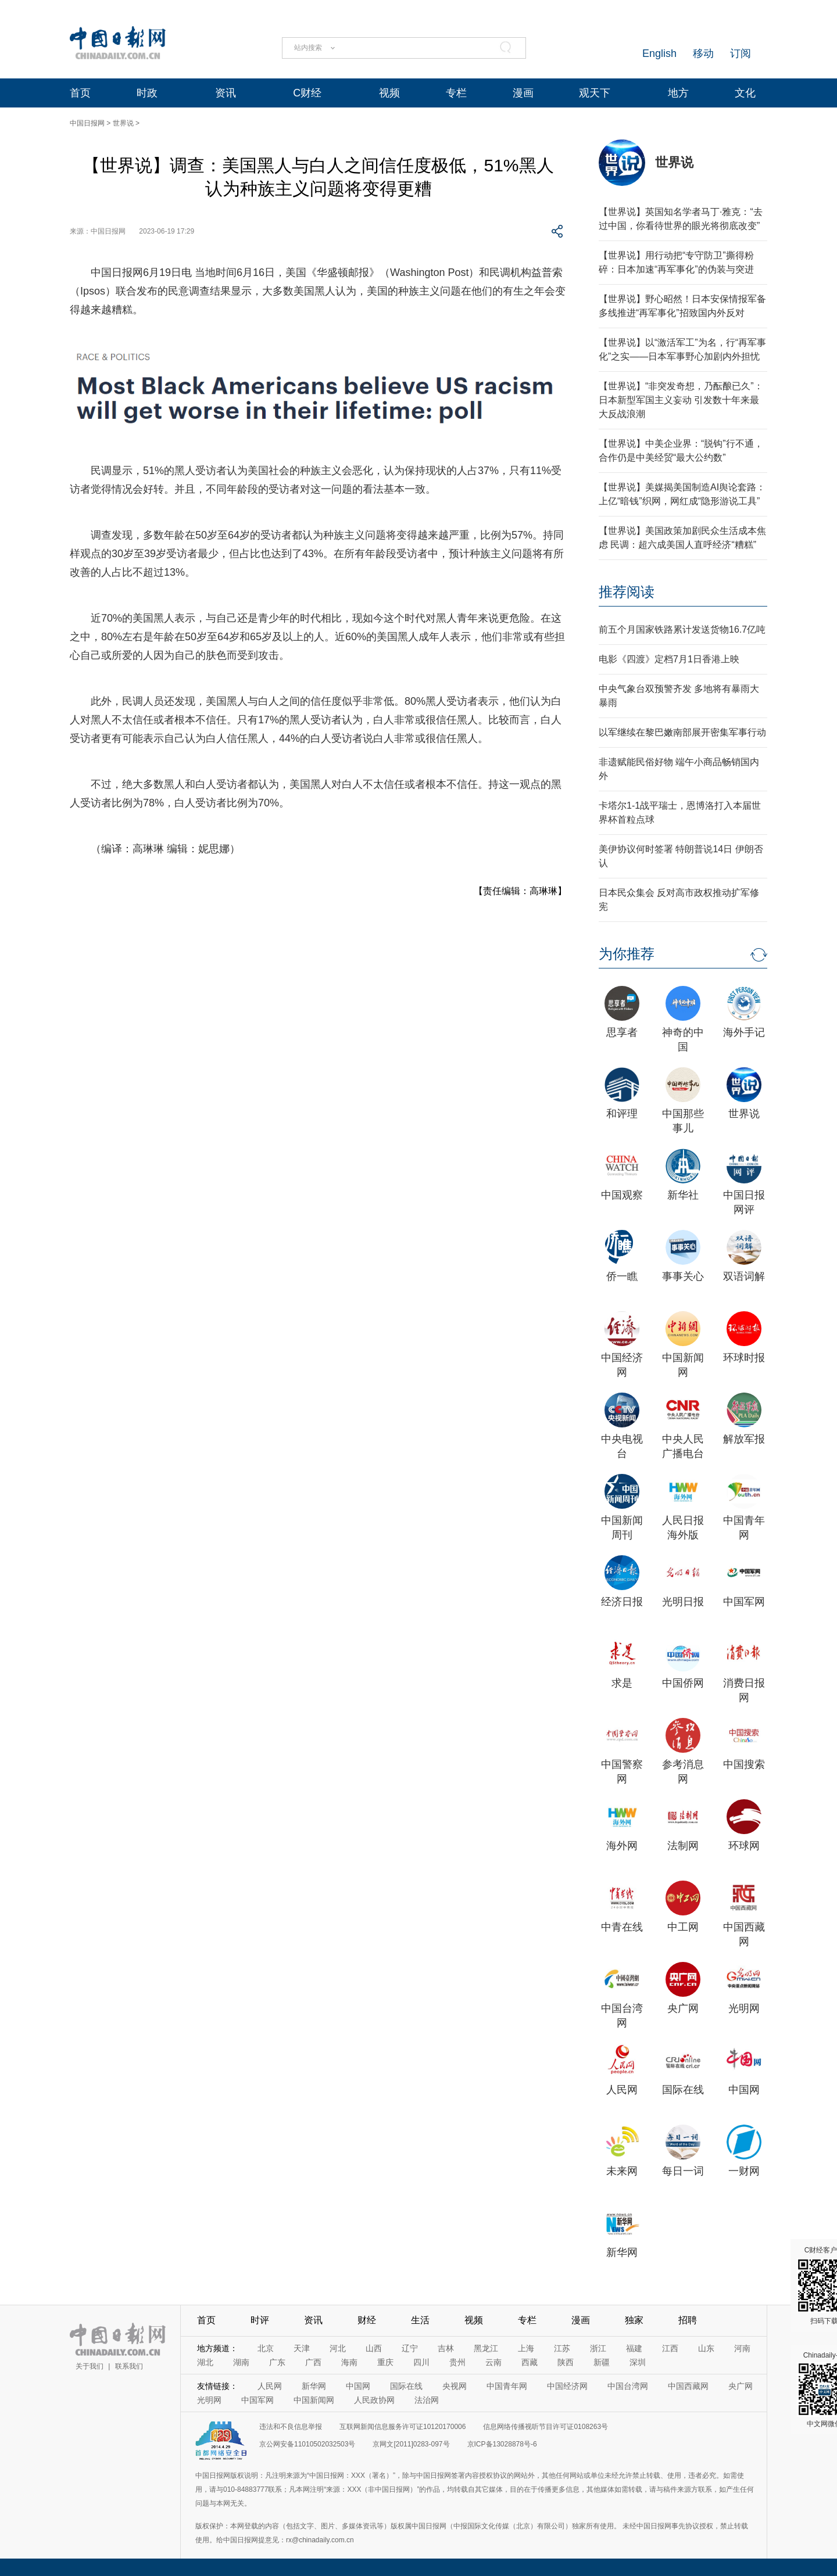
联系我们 (129, 2366)
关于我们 (89, 2366)
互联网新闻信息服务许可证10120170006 (402, 2427)
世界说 (123, 123)
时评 (260, 2320)
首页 (80, 93)
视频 (389, 93)
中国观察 (622, 1195)
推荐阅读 (626, 592)
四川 (421, 2362)
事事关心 (683, 1276)
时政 (147, 93)
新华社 (683, 1195)
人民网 (622, 2090)
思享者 (622, 1032)
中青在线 (622, 1927)
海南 (349, 2362)
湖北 (205, 2362)
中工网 (683, 1927)
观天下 (594, 93)
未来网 (622, 2171)
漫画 (523, 93)
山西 (374, 2348)
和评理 (622, 1114)
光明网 (744, 2008)
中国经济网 (567, 2386)
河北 (338, 2348)
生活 (420, 2320)
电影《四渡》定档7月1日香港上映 (669, 659)
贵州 (457, 2362)
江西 (670, 2348)
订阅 (740, 53)
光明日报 (683, 1602)
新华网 (622, 2252)
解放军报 (744, 1439)
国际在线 (683, 2090)
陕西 (565, 2362)
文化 (745, 93)
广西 (313, 2362)
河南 (742, 2348)
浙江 (598, 2348)
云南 (493, 2362)
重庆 (385, 2362)
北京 (265, 2348)
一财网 (744, 2171)
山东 (706, 2348)
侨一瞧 (622, 1276)
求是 (621, 1683)
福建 (634, 2348)
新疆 (601, 2362)
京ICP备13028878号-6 (502, 2444)
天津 (302, 2348)
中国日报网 (87, 123)
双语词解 (744, 1276)
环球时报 (744, 1358)
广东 (277, 2362)
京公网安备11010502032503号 (307, 2444)
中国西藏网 (688, 2386)
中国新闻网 (314, 2400)
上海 (526, 2348)
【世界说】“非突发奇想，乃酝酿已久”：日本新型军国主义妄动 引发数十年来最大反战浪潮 (681, 400)
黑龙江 (486, 2348)
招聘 (687, 2320)
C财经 (307, 93)
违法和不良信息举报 (290, 2427)
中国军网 (744, 1602)
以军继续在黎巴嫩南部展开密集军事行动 (682, 732)
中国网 (744, 2090)
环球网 (744, 1846)
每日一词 (683, 2171)
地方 (678, 93)
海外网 (622, 1846)
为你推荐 (626, 953)
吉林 (446, 2348)
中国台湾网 (627, 2386)
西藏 (529, 2362)
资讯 (225, 93)
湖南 (241, 2362)
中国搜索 (744, 1764)
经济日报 (622, 1602)
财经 (366, 2320)
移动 (703, 53)
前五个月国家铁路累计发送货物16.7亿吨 (682, 629)
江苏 (562, 2348)
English (659, 53)
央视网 (454, 2386)
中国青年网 (507, 2386)
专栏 (456, 93)
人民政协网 (374, 2400)
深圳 (637, 2362)
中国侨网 (683, 1683)
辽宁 (410, 2348)
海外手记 (744, 1032)
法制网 (683, 1846)
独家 (634, 2320)
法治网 (426, 2400)
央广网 (683, 2008)
